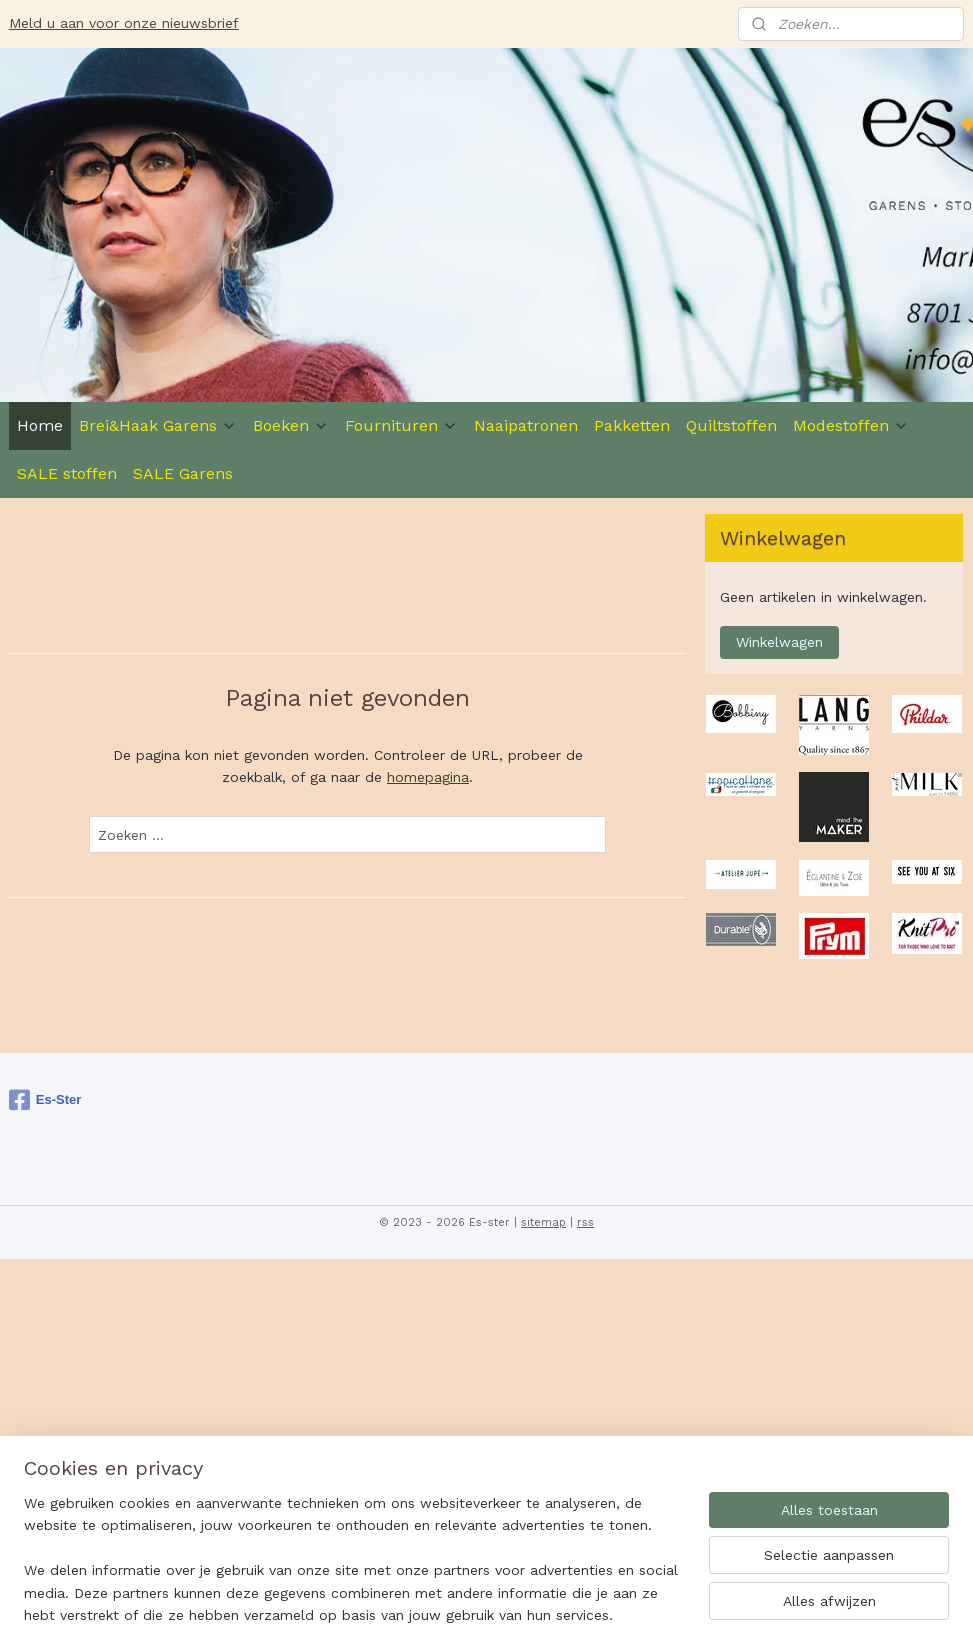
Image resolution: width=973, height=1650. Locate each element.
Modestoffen (851, 425)
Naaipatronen (526, 425)
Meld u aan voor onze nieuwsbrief (124, 23)
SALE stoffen (67, 473)
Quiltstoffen (731, 425)
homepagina (428, 777)
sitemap (543, 1222)
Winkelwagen (779, 642)
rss (585, 1222)
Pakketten (632, 425)
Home (40, 425)
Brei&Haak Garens (158, 425)
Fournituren (401, 425)
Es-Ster (45, 1100)
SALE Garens (183, 473)
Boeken (291, 425)
